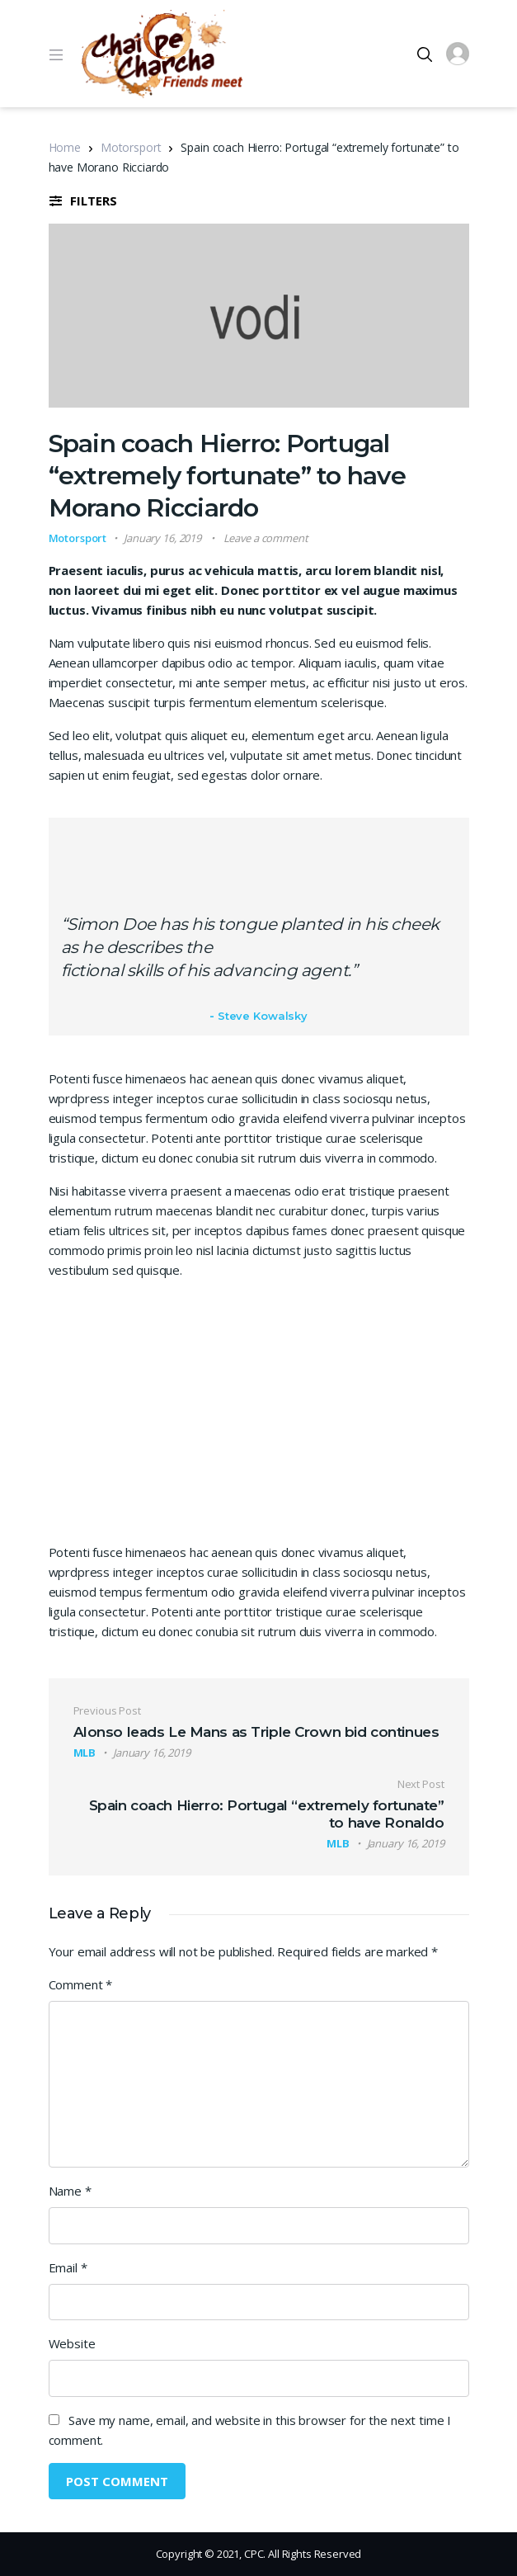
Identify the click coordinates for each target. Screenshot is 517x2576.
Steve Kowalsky (263, 1015)
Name (70, 2190)
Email (68, 2267)
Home (65, 147)
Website (72, 2343)
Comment (81, 1984)
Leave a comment (265, 538)
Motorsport (131, 147)
